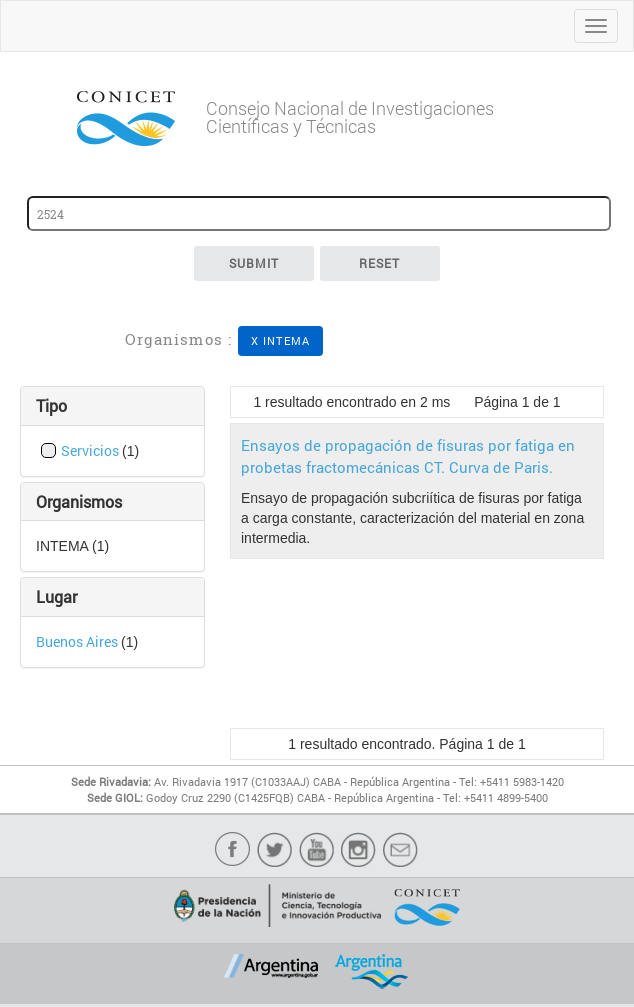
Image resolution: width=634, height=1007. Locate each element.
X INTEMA (281, 340)
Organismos (79, 501)
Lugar (56, 596)
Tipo (51, 405)
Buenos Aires (78, 641)
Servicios (91, 450)
